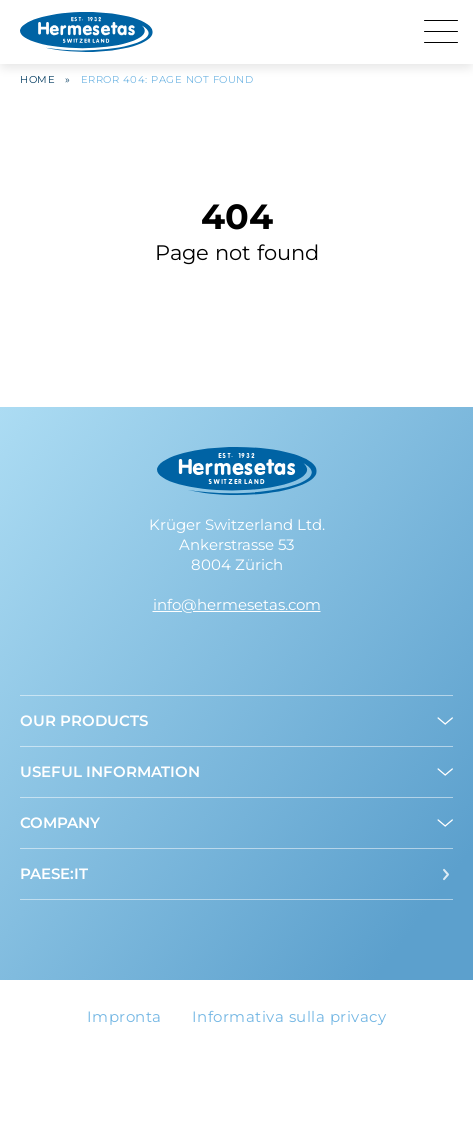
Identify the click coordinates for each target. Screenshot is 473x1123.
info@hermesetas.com (237, 604)
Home (37, 79)
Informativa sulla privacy (289, 1016)
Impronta (124, 1016)
